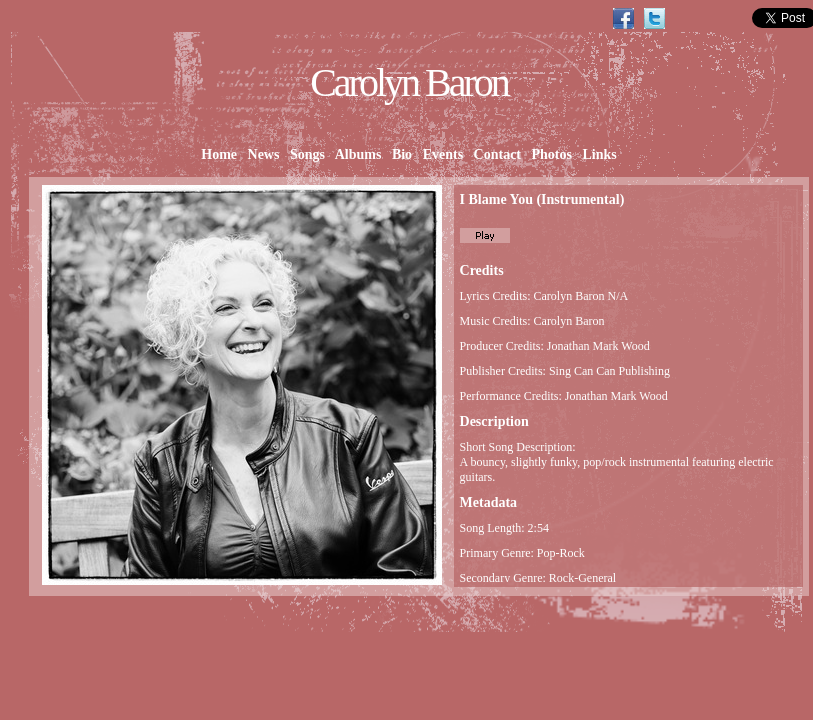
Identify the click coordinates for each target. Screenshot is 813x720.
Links (599, 154)
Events (442, 154)
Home (219, 154)
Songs (307, 154)
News (263, 154)
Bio (401, 154)
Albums (358, 154)
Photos (551, 154)
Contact (497, 154)
